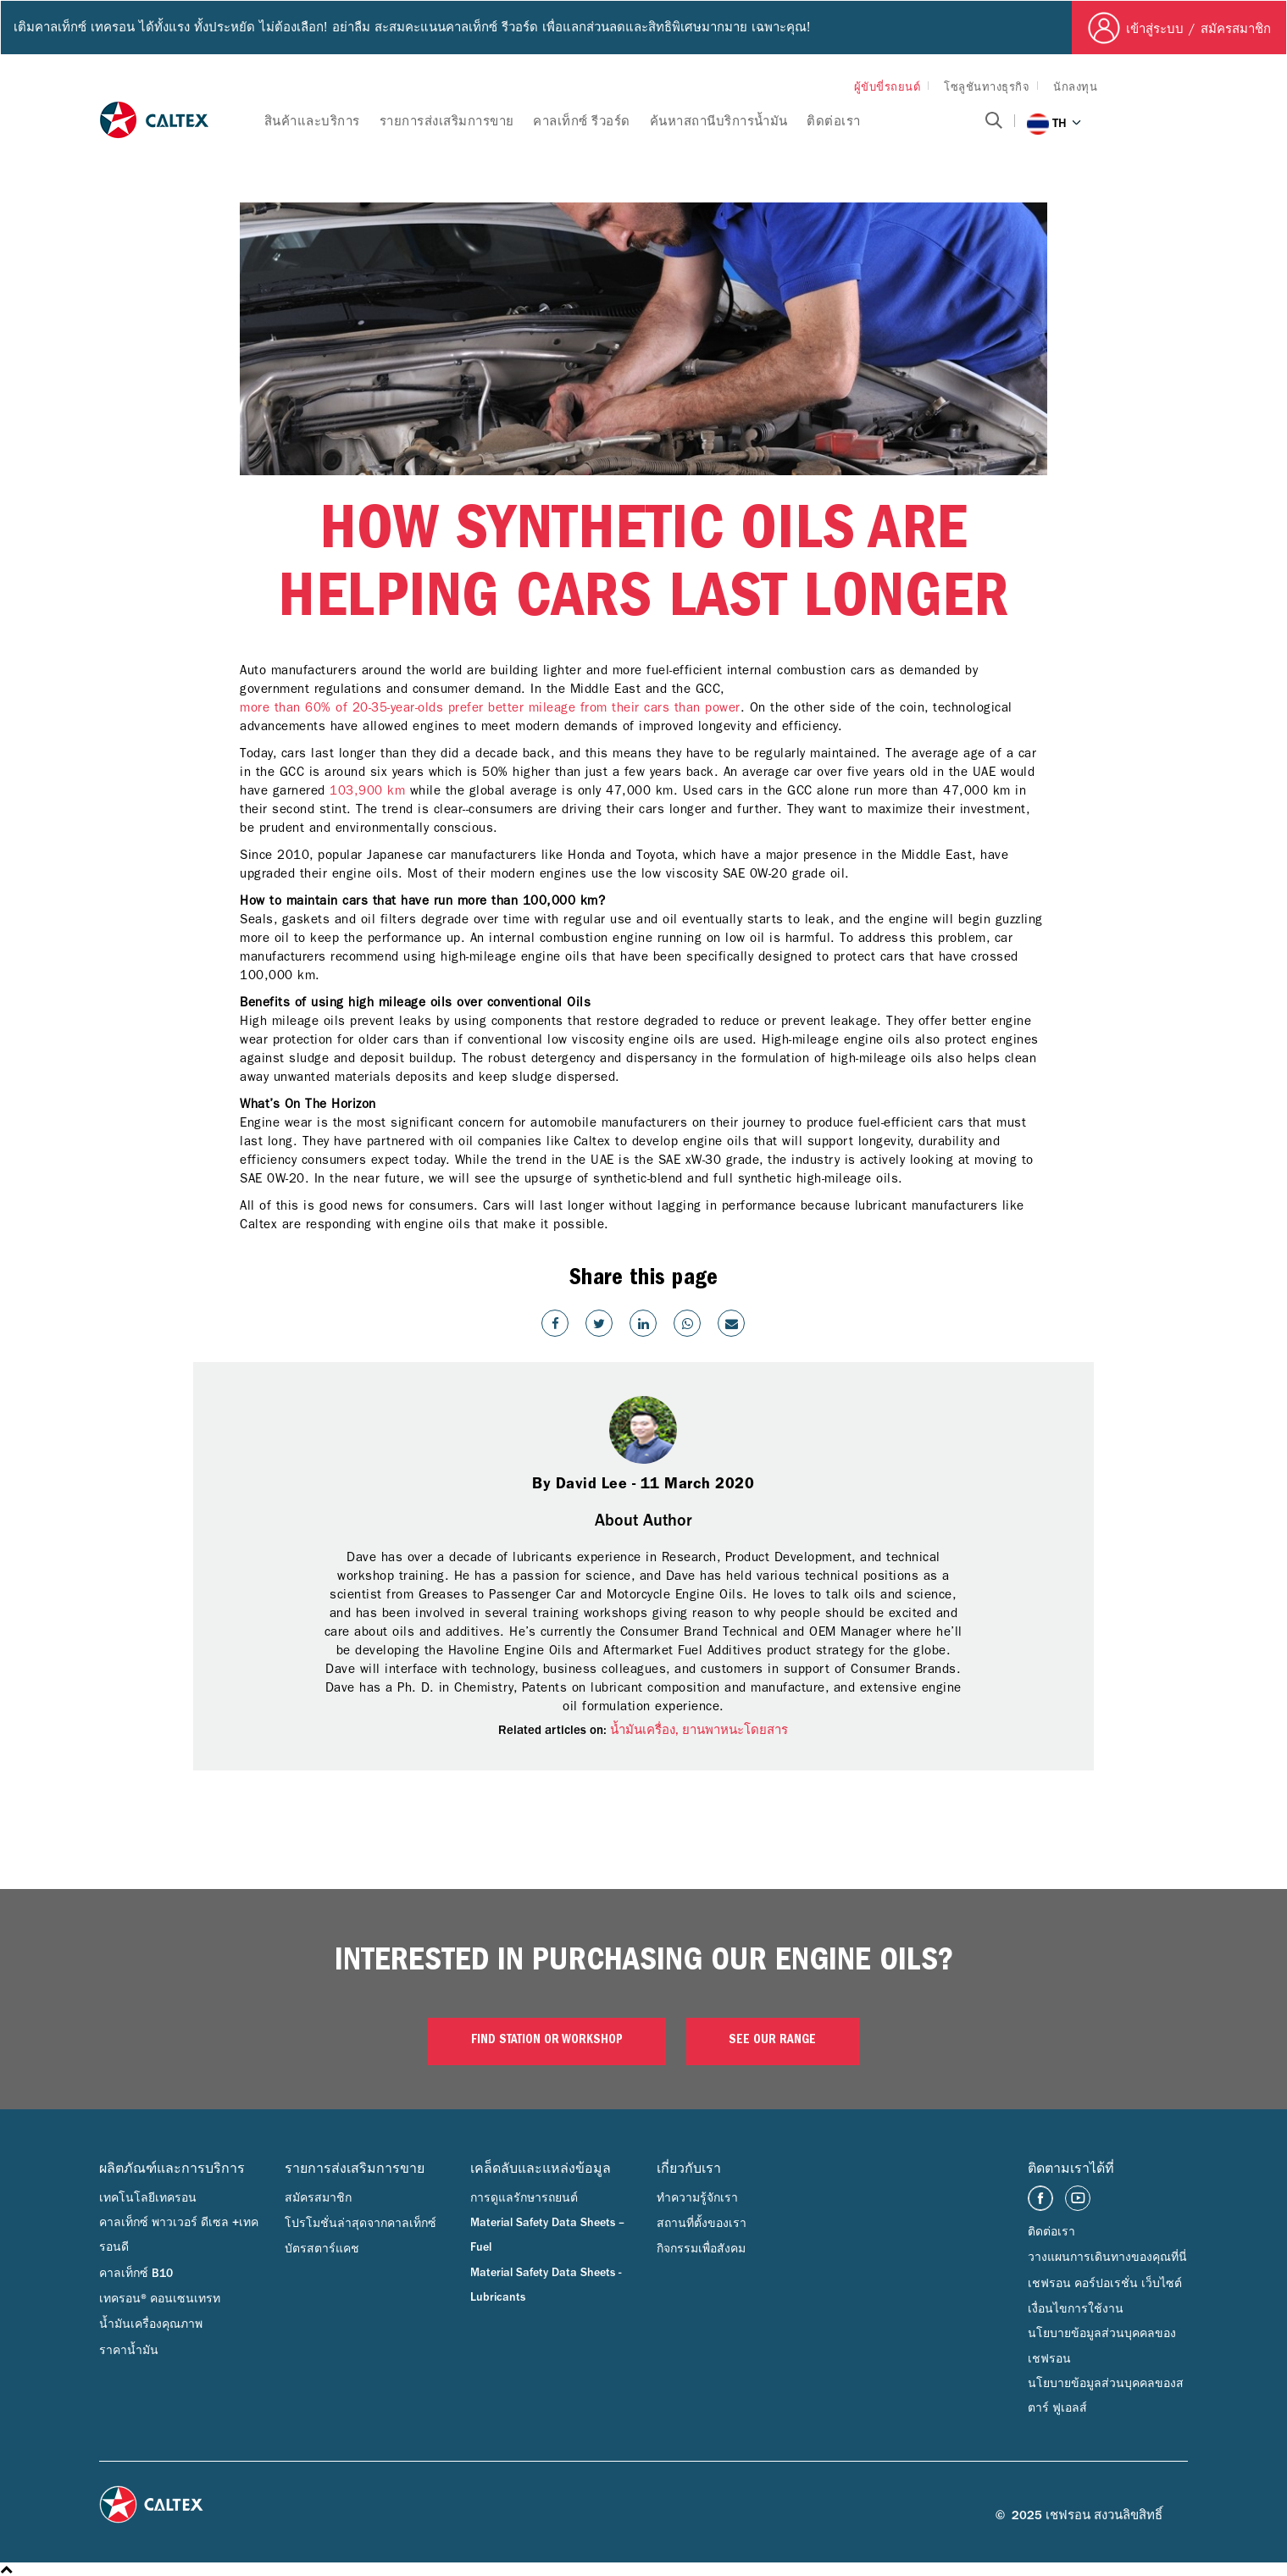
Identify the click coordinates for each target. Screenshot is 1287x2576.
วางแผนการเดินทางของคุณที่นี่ (1107, 2257)
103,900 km (367, 790)
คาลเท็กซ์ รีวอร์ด (581, 121)
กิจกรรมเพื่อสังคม (701, 2249)
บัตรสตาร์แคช (322, 2249)
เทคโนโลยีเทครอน (148, 2198)
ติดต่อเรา (834, 121)
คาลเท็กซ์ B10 (136, 2273)
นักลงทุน (1075, 86)
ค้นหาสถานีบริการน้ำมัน (719, 121)
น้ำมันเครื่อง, (646, 1730)
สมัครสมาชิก (318, 2198)
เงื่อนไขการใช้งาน (1075, 2309)
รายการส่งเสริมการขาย (447, 121)
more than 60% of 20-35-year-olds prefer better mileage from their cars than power (490, 707)
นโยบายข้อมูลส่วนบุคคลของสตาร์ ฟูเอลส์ (1106, 2396)
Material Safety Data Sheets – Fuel (547, 2235)
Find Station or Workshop (547, 2041)
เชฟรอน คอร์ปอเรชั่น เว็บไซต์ (1105, 2284)
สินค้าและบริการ (312, 121)
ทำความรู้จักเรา (697, 2198)
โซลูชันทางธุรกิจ (986, 86)
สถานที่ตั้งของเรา (701, 2223)
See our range (772, 2041)
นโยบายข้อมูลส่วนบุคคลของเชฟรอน (1102, 2346)
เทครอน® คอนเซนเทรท (159, 2299)
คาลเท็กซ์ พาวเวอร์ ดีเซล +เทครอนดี (178, 2235)
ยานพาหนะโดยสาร (735, 1730)
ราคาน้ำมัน (128, 2350)
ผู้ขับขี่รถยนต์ (887, 86)
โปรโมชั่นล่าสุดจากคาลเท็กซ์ (360, 2223)
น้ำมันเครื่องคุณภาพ (150, 2324)
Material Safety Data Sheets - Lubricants (545, 2285)
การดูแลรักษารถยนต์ (524, 2198)
